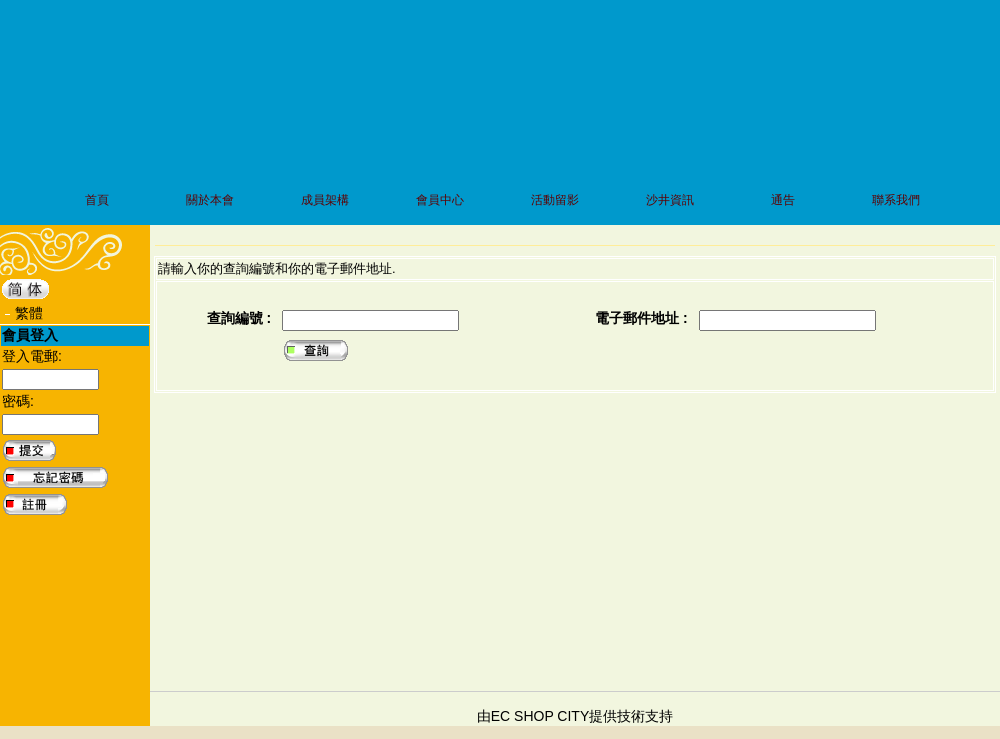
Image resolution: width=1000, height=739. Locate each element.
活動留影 (555, 200)
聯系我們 (896, 200)
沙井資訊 (670, 200)
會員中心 (440, 200)
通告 (783, 200)
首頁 (97, 200)
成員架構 (325, 200)
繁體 (29, 313)
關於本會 (210, 200)
